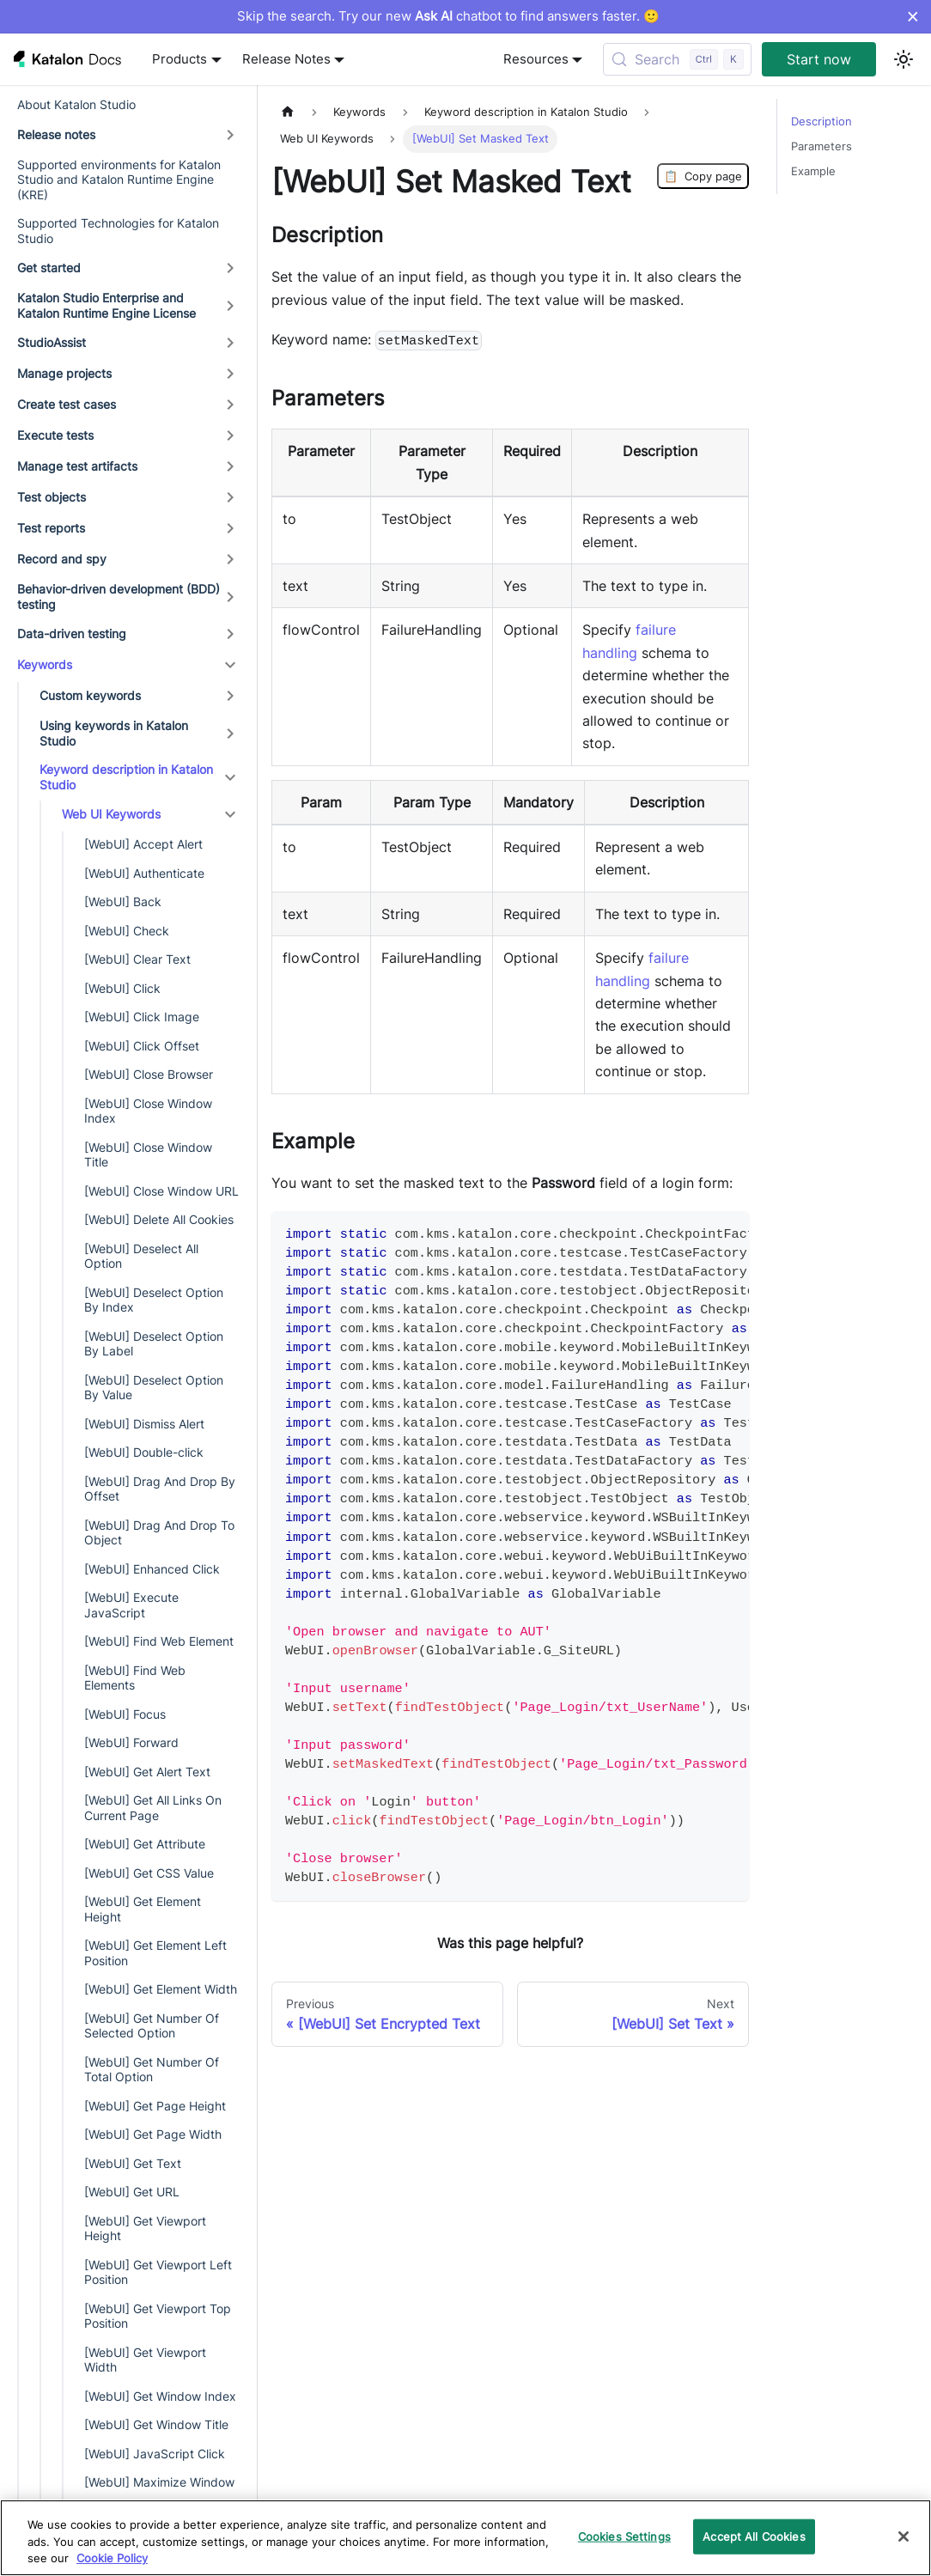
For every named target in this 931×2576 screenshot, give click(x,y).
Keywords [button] (44, 664)
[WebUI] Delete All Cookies (159, 1219)
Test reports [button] (51, 528)
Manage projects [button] (64, 373)
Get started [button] (49, 267)
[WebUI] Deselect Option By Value (153, 1388)
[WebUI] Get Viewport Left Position (158, 2272)
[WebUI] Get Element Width (160, 1989)
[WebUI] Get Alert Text (147, 1771)
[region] (465, 2538)
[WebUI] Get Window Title (156, 2424)
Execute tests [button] (55, 435)
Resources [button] (536, 59)
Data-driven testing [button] (71, 633)
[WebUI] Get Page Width (153, 2134)
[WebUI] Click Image (141, 1016)
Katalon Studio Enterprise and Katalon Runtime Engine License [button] (106, 305)
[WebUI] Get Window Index (160, 2396)
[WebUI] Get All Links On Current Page (153, 1808)
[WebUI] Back (122, 901)
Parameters (821, 146)
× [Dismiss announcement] (912, 16)
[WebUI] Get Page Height (155, 2105)
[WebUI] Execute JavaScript (131, 1605)
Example (813, 171)
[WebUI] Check (126, 930)
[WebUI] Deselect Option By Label (153, 1344)
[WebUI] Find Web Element (159, 1641)
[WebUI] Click (122, 988)
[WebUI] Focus (125, 1714)
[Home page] (287, 112)
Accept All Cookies (754, 2536)
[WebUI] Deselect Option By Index (153, 1300)
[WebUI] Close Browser (148, 1074)
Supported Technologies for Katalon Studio (118, 231)
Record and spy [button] (61, 558)
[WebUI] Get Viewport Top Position (157, 2316)
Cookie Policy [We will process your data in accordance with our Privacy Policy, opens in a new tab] (112, 2558)
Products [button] (179, 59)
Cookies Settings (624, 2536)
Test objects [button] (51, 497)
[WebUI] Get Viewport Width (145, 2360)
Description (821, 121)
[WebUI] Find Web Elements (135, 1678)
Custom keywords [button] (90, 695)
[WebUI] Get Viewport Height (145, 2229)
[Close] (903, 2536)
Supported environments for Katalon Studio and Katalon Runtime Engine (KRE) (119, 179)
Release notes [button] (56, 134)
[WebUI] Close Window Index (148, 1111)
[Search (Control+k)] (677, 59)
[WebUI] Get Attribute (144, 1843)
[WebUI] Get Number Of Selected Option (151, 2026)
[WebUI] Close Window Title (148, 1155)
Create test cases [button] (66, 404)
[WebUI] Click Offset (141, 1045)
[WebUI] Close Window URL (161, 1191)
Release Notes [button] (286, 59)
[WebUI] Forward (131, 1742)
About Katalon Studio (76, 104)
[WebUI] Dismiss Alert (144, 1423)
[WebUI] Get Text (132, 2163)
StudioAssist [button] (51, 342)
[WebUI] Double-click (144, 1452)
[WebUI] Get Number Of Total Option (151, 2070)
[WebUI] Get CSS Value (149, 1873)
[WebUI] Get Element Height (142, 1909)
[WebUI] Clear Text (137, 959)
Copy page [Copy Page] (703, 176)
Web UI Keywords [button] (111, 814)
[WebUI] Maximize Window (159, 2482)
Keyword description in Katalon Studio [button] (126, 777)
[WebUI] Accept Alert (143, 844)
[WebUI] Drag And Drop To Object (159, 1533)
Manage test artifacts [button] (77, 466)
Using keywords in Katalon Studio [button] (114, 733)
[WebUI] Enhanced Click (152, 1569)
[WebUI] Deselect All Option (141, 1256)
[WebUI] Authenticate (144, 873)
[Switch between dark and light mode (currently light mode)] (903, 59)
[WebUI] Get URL (132, 2191)
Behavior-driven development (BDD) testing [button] (118, 597)
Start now (819, 59)
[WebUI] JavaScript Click (154, 2453)
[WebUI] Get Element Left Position (155, 1953)
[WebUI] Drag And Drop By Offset (159, 1489)
